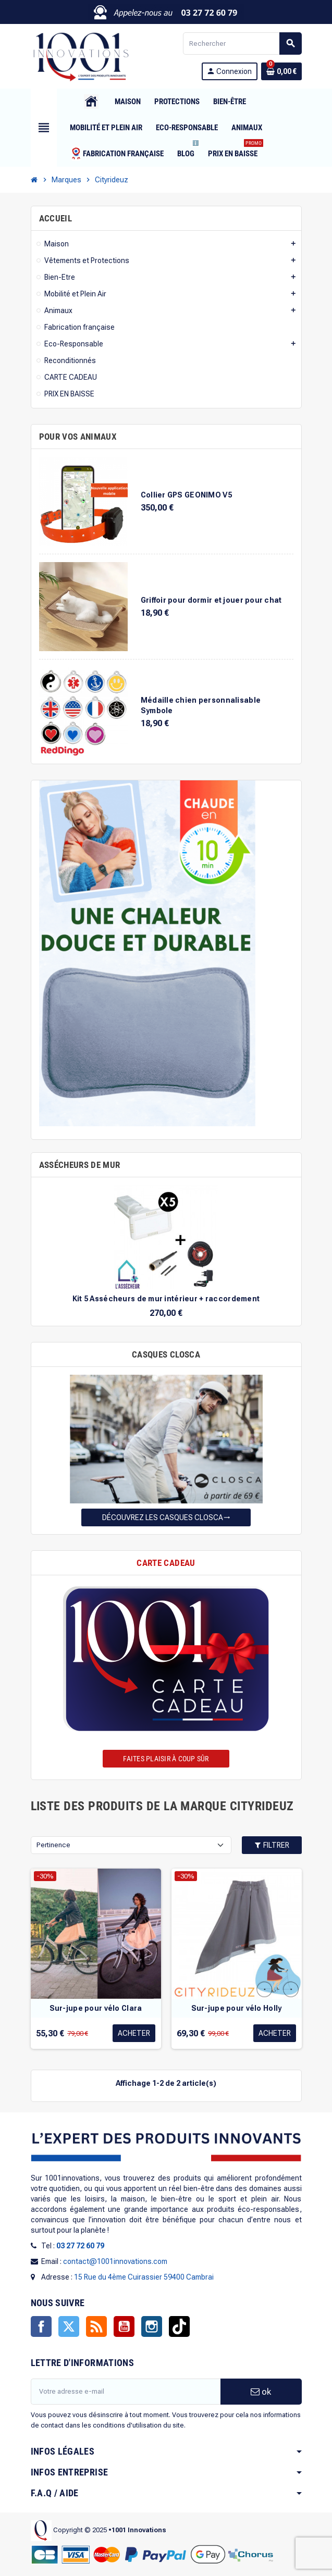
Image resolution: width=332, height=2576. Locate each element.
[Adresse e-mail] (125, 2392)
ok (261, 2391)
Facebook (41, 2326)
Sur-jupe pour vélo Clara (96, 2008)
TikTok (179, 2326)
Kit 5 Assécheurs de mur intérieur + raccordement (166, 1299)
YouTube (124, 2326)
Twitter (68, 2326)
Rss (96, 2326)
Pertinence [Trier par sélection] (53, 1845)
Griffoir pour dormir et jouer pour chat (211, 600)
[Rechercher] (242, 43)
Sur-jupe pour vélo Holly (236, 2008)
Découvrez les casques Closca (166, 1517)
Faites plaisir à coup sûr (166, 1758)
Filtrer (271, 1845)
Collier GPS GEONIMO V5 (186, 495)
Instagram (151, 2326)
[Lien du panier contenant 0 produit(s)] (281, 71)
